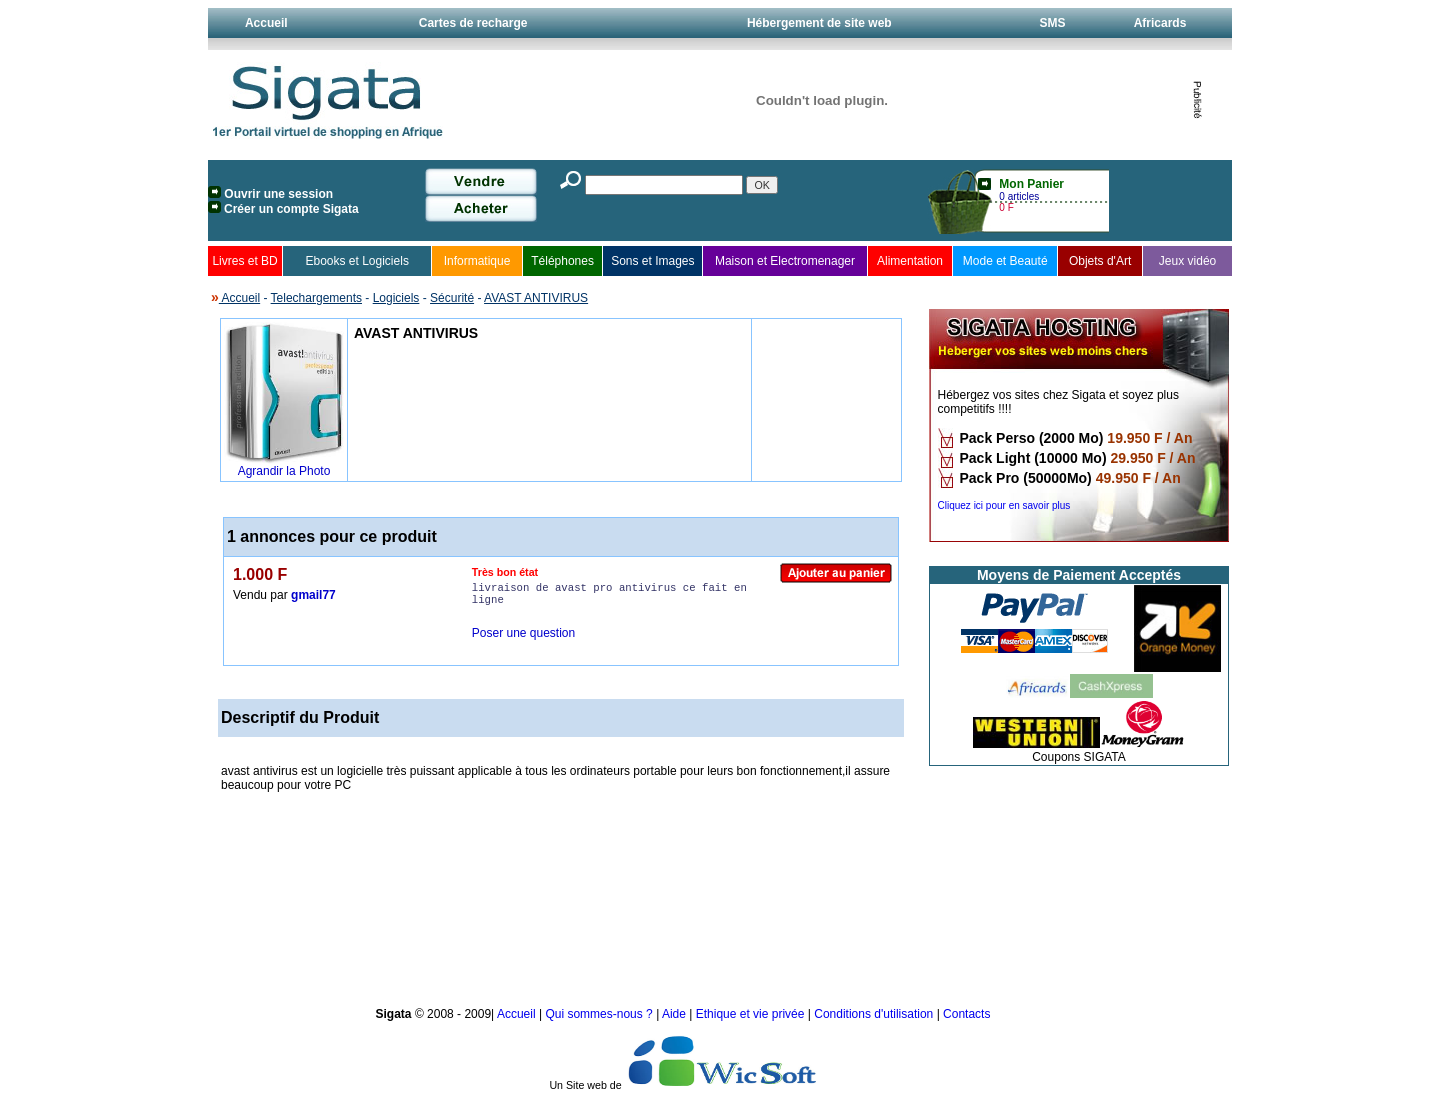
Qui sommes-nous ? (600, 1014)
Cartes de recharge (473, 23)
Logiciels (396, 298)
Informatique (477, 261)
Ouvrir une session (278, 194)
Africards (1160, 23)
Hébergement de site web (819, 23)
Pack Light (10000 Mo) (1033, 458)
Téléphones (562, 261)
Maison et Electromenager (785, 261)
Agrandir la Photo (284, 471)
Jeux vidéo (1187, 261)
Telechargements (316, 298)
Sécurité (452, 298)
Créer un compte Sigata (291, 209)
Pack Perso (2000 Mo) (1032, 438)
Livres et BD (244, 261)
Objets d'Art (1100, 261)
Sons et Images (652, 261)
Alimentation (910, 261)
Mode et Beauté (1005, 261)
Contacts (966, 1014)
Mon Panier (1031, 184)
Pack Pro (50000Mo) (1026, 478)
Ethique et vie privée (750, 1014)
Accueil (266, 23)
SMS (1052, 23)
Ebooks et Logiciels (356, 261)
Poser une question (523, 633)
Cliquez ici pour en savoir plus (1004, 505)
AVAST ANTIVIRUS (536, 298)
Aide (675, 1014)
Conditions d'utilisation (873, 1014)
